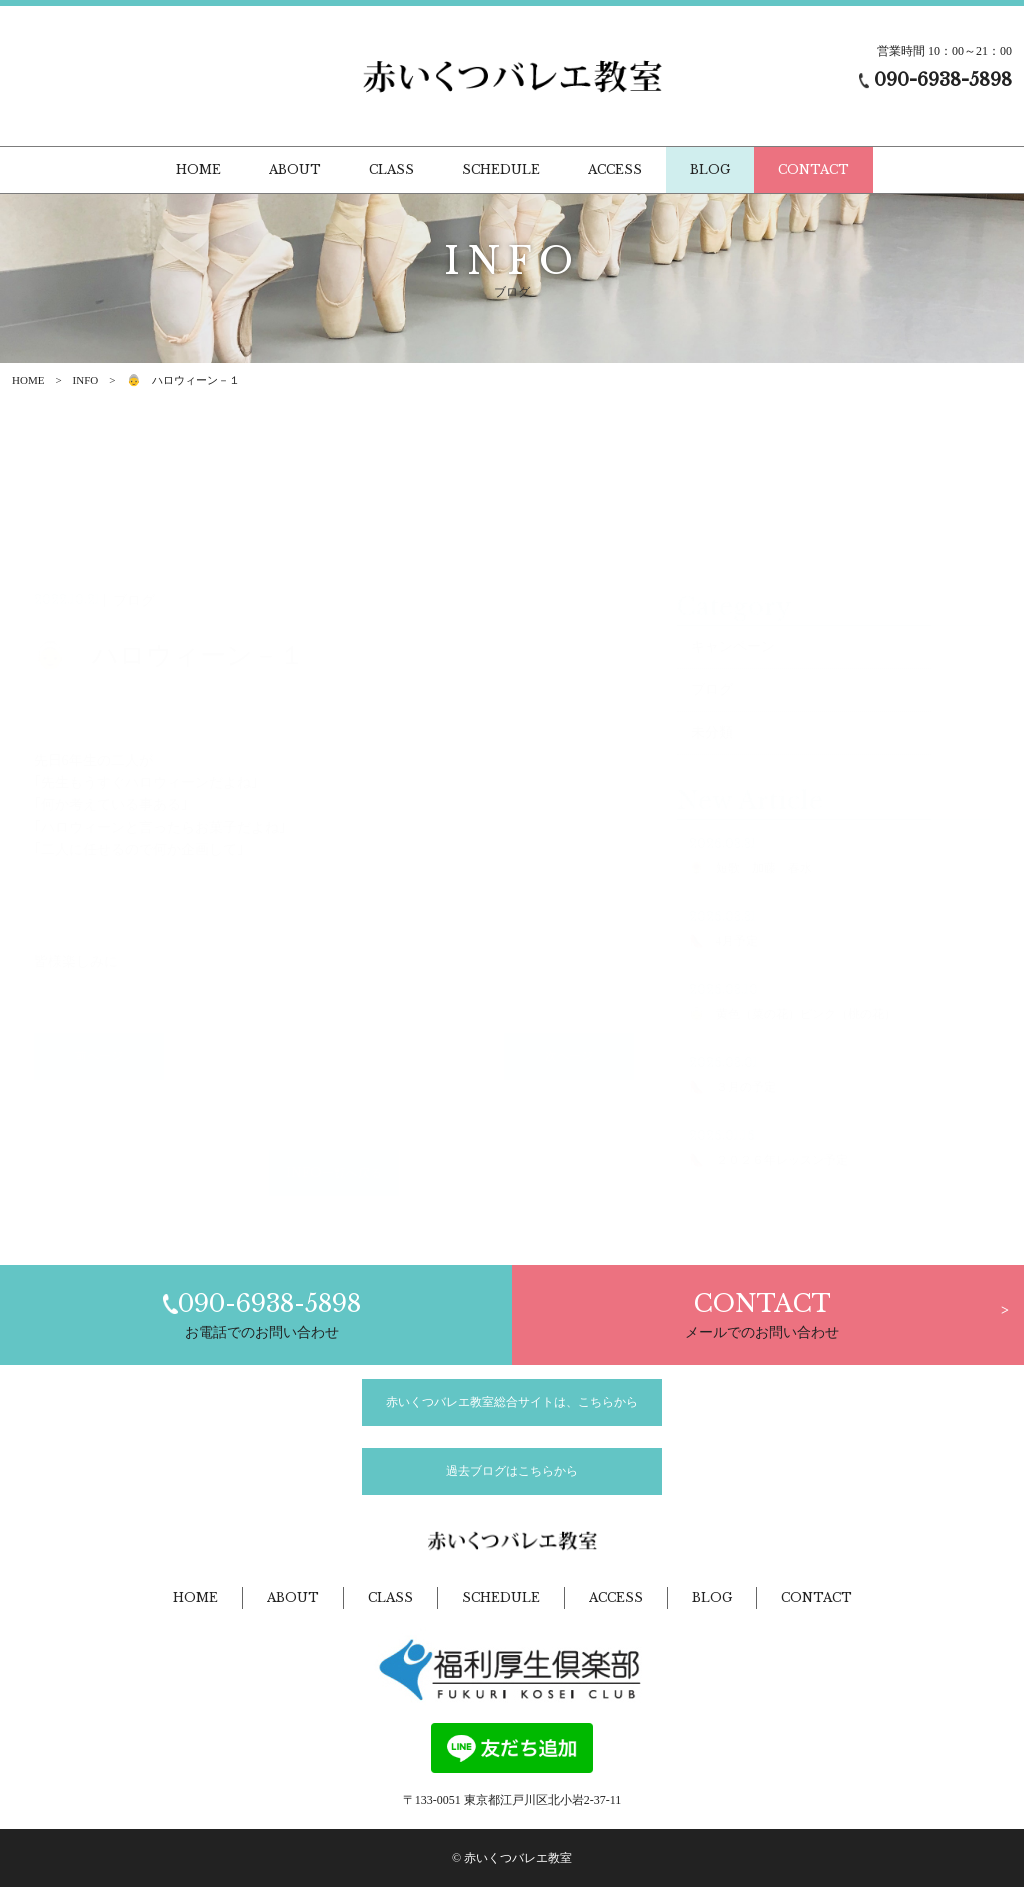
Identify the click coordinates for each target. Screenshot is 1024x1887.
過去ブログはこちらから (512, 1471)
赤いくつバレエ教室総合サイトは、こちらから (512, 1402)
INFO (86, 380)
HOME (28, 380)
